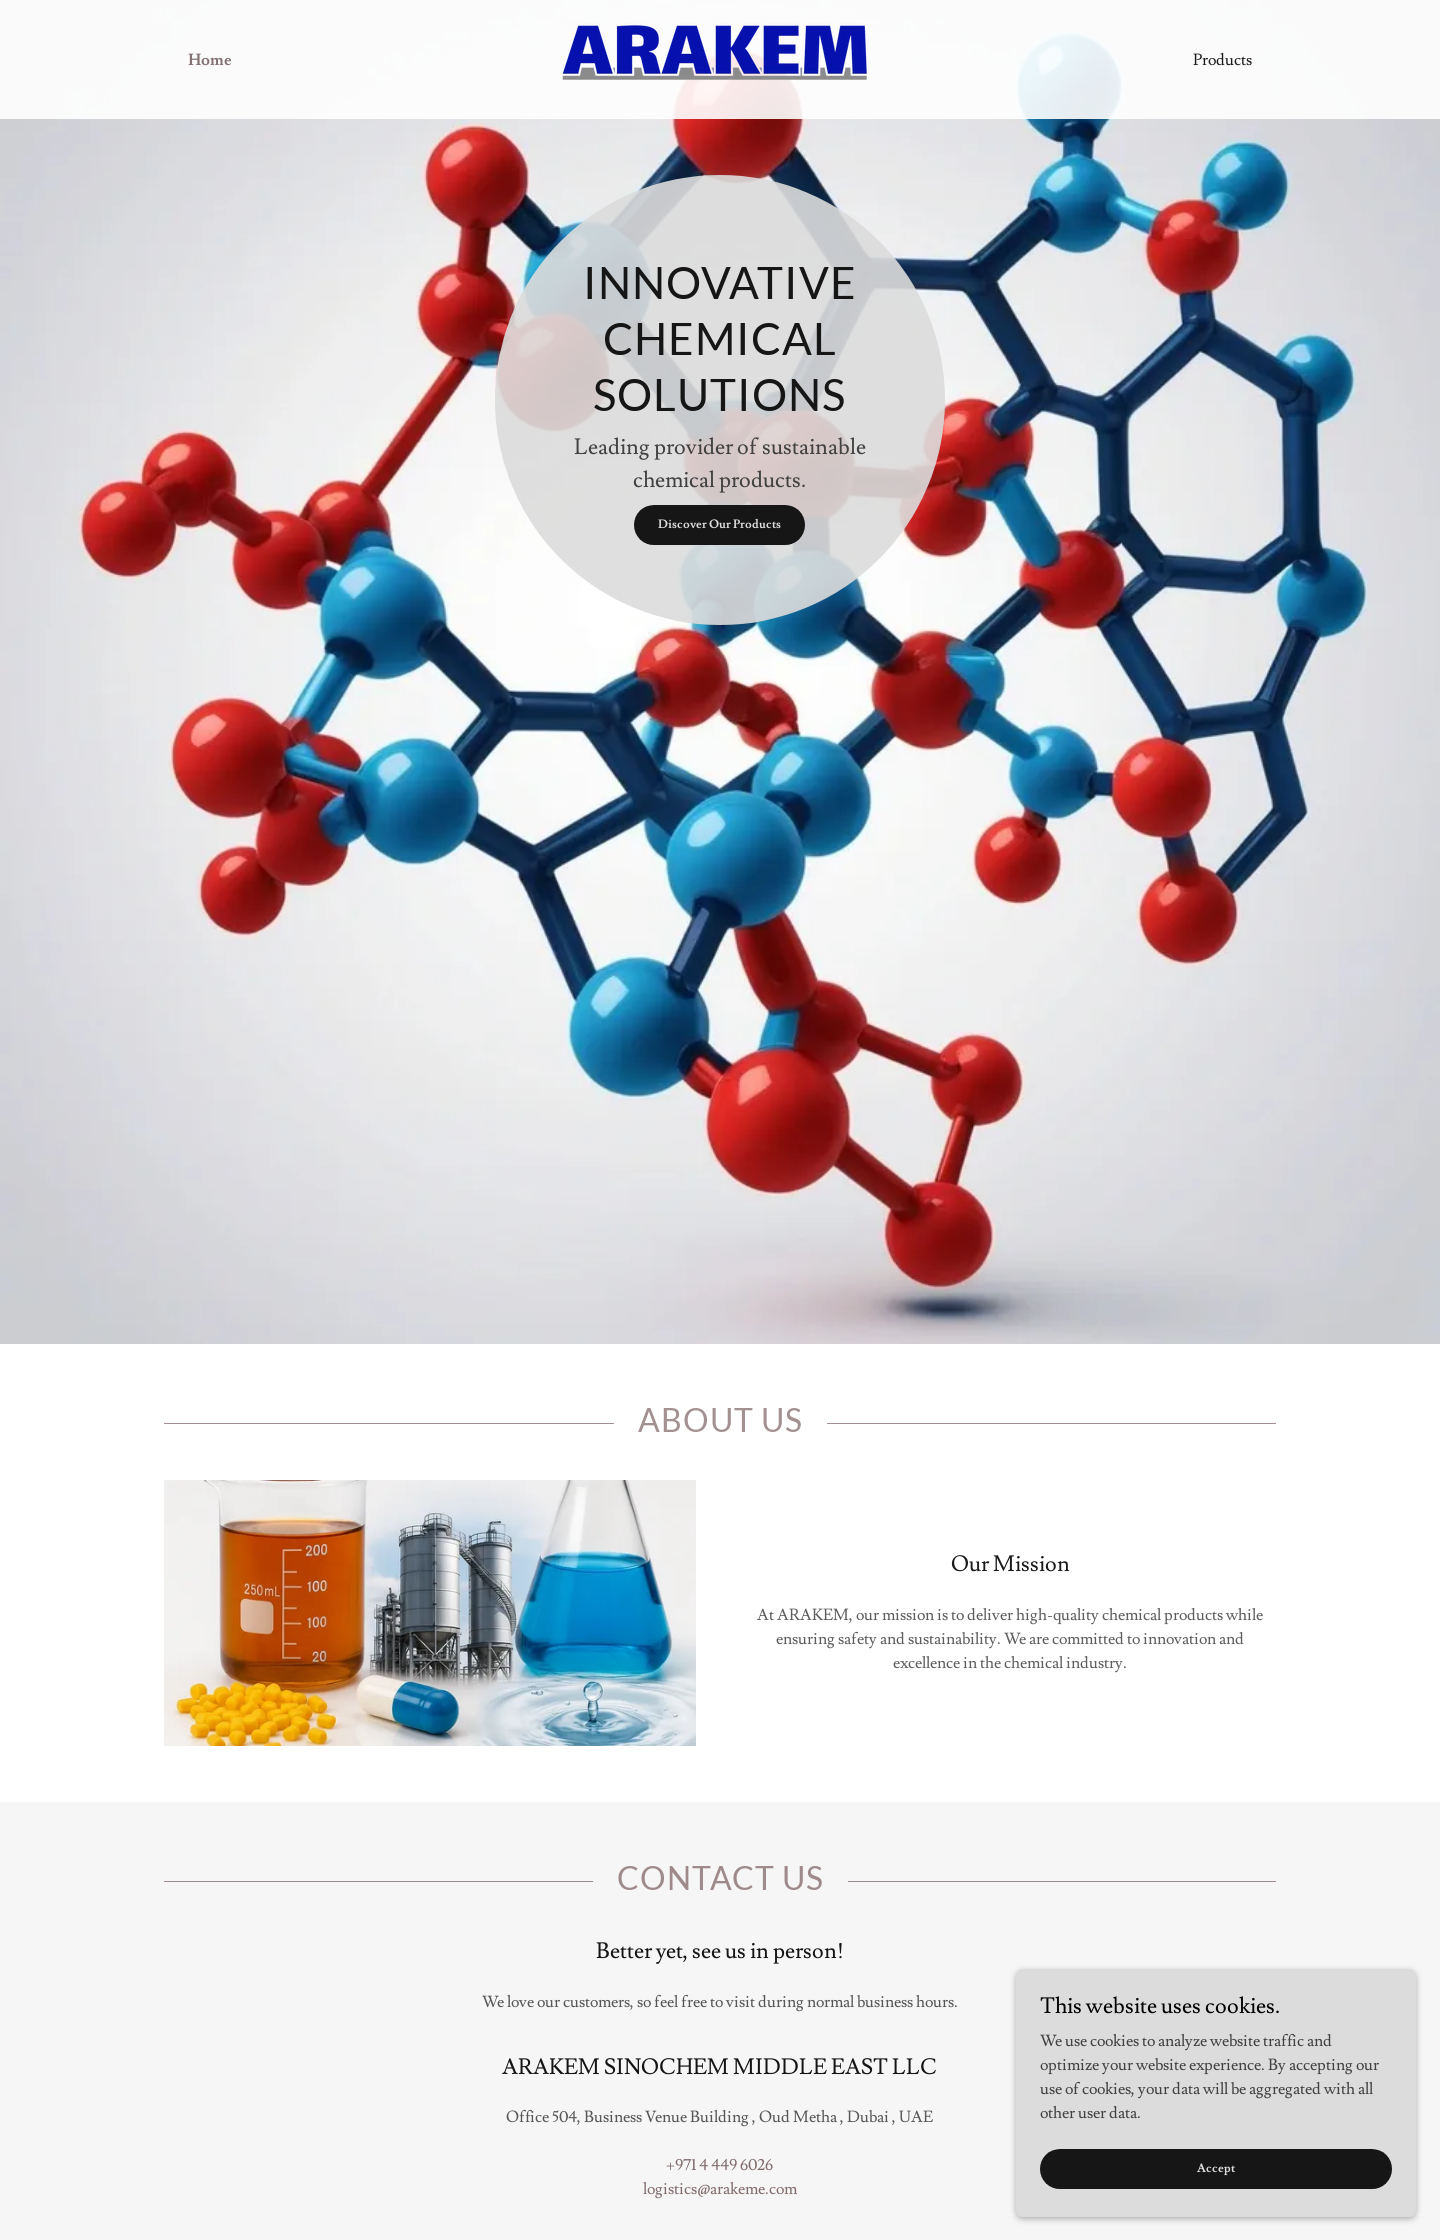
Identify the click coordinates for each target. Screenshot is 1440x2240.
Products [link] (1222, 60)
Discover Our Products (719, 524)
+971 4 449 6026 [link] (719, 2165)
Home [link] (210, 60)
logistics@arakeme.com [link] (720, 2189)
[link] (719, 56)
